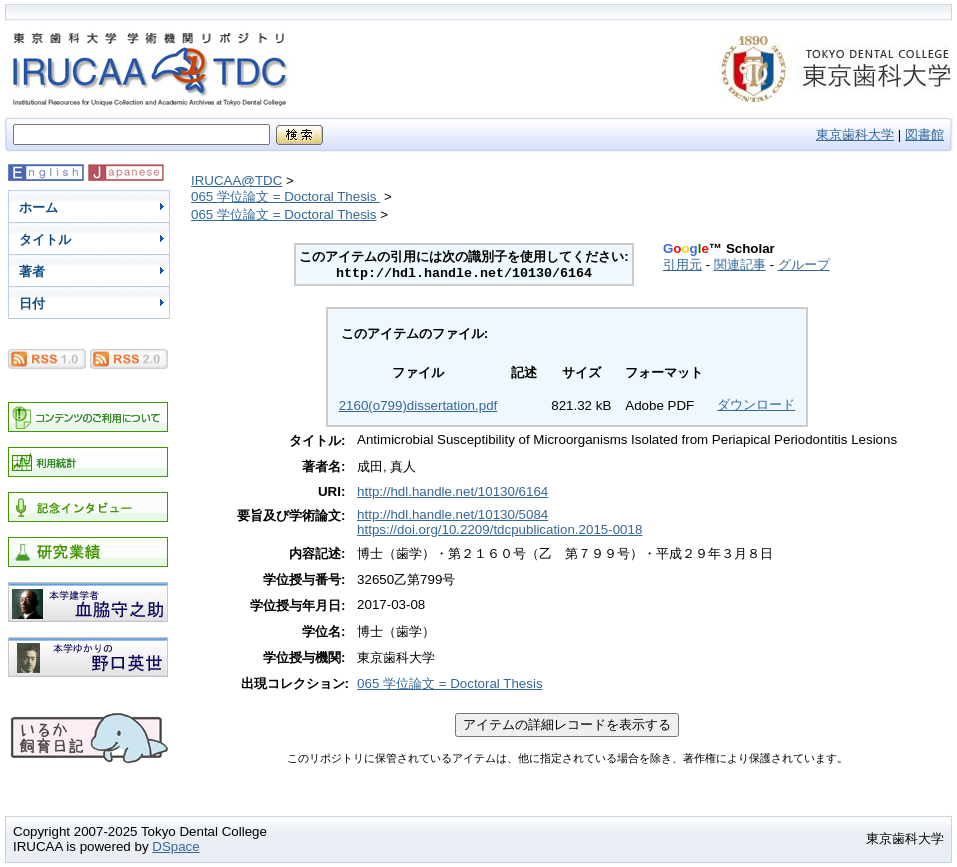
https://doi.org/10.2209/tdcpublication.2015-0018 (499, 529)
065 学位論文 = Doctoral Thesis (285, 196)
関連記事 (740, 264)
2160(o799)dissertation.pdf (418, 405)
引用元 (682, 264)
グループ (804, 264)
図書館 (924, 134)
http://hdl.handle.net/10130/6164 (452, 491)
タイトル (45, 239)
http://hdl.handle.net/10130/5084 (452, 514)
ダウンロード (756, 404)
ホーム (38, 207)
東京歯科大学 (855, 134)
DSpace (175, 846)
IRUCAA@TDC (236, 180)
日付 (32, 303)
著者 (32, 271)
